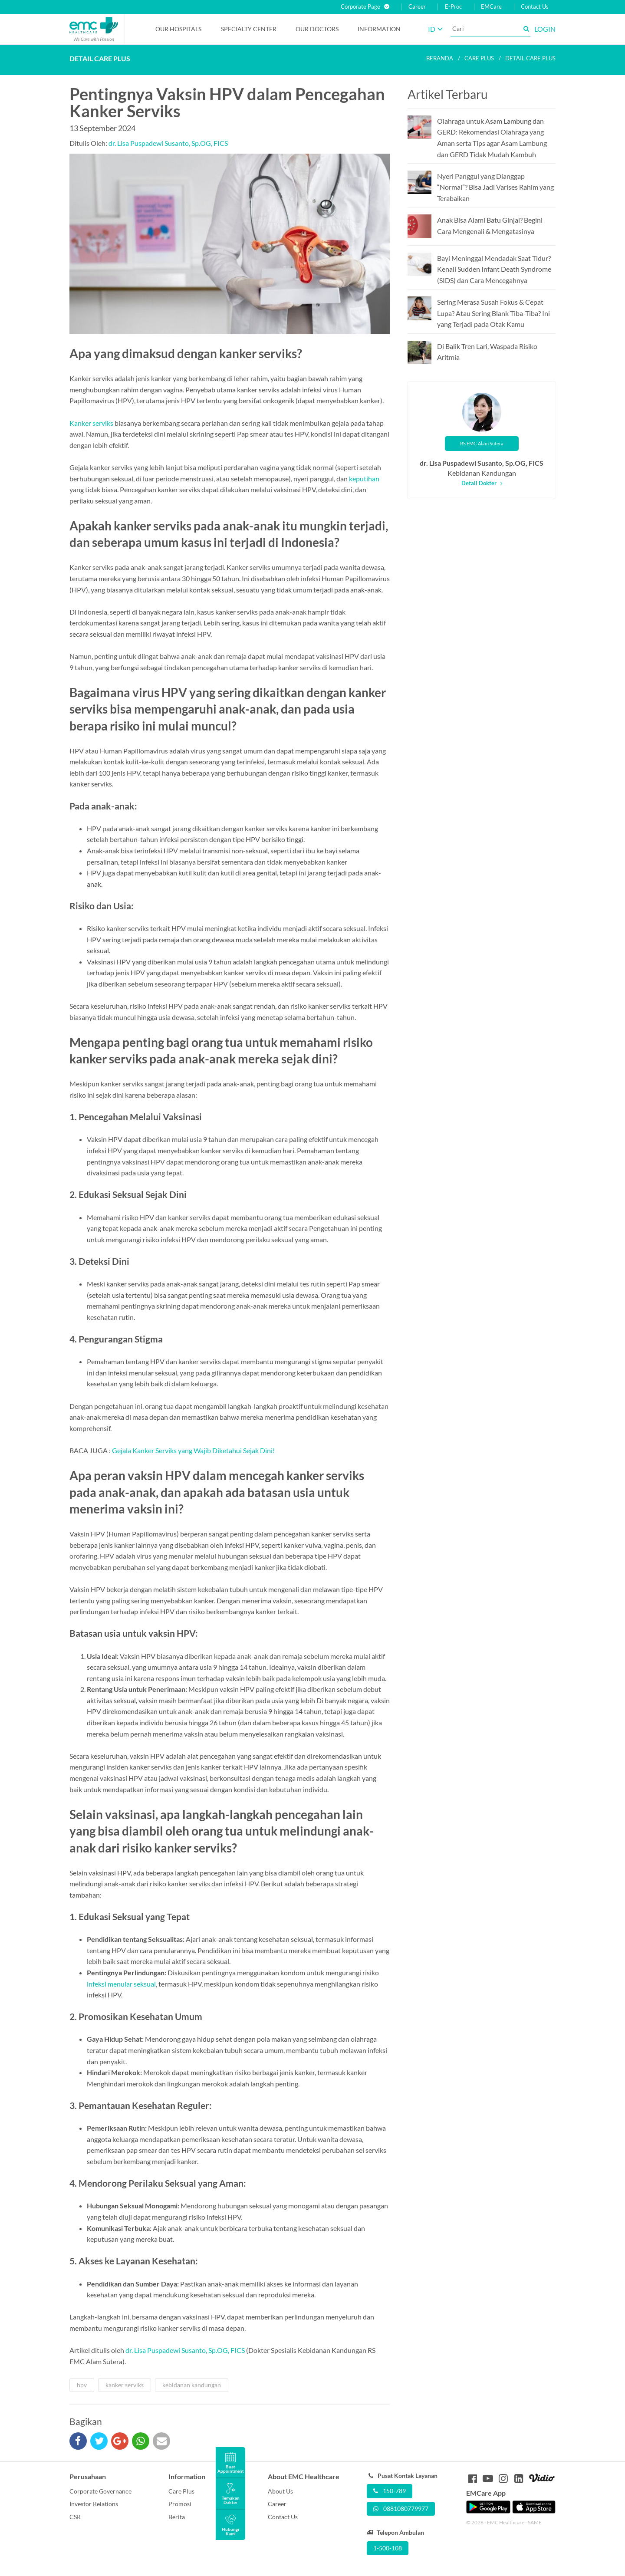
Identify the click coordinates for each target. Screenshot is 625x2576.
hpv (82, 2384)
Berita (176, 2516)
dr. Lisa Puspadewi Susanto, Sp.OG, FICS (168, 143)
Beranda (439, 58)
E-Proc (453, 6)
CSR (75, 2516)
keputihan (364, 478)
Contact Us (535, 6)
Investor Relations (93, 2503)
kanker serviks (124, 2384)
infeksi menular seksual (121, 1984)
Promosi (179, 2503)
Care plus (479, 58)
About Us (280, 2491)
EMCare (491, 6)
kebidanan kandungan (191, 2384)
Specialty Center (248, 29)
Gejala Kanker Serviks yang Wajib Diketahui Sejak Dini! (193, 1450)
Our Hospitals (178, 29)
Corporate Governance (100, 2491)
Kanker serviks (91, 423)
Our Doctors (317, 29)
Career (417, 6)
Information (379, 29)
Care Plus (181, 2491)
